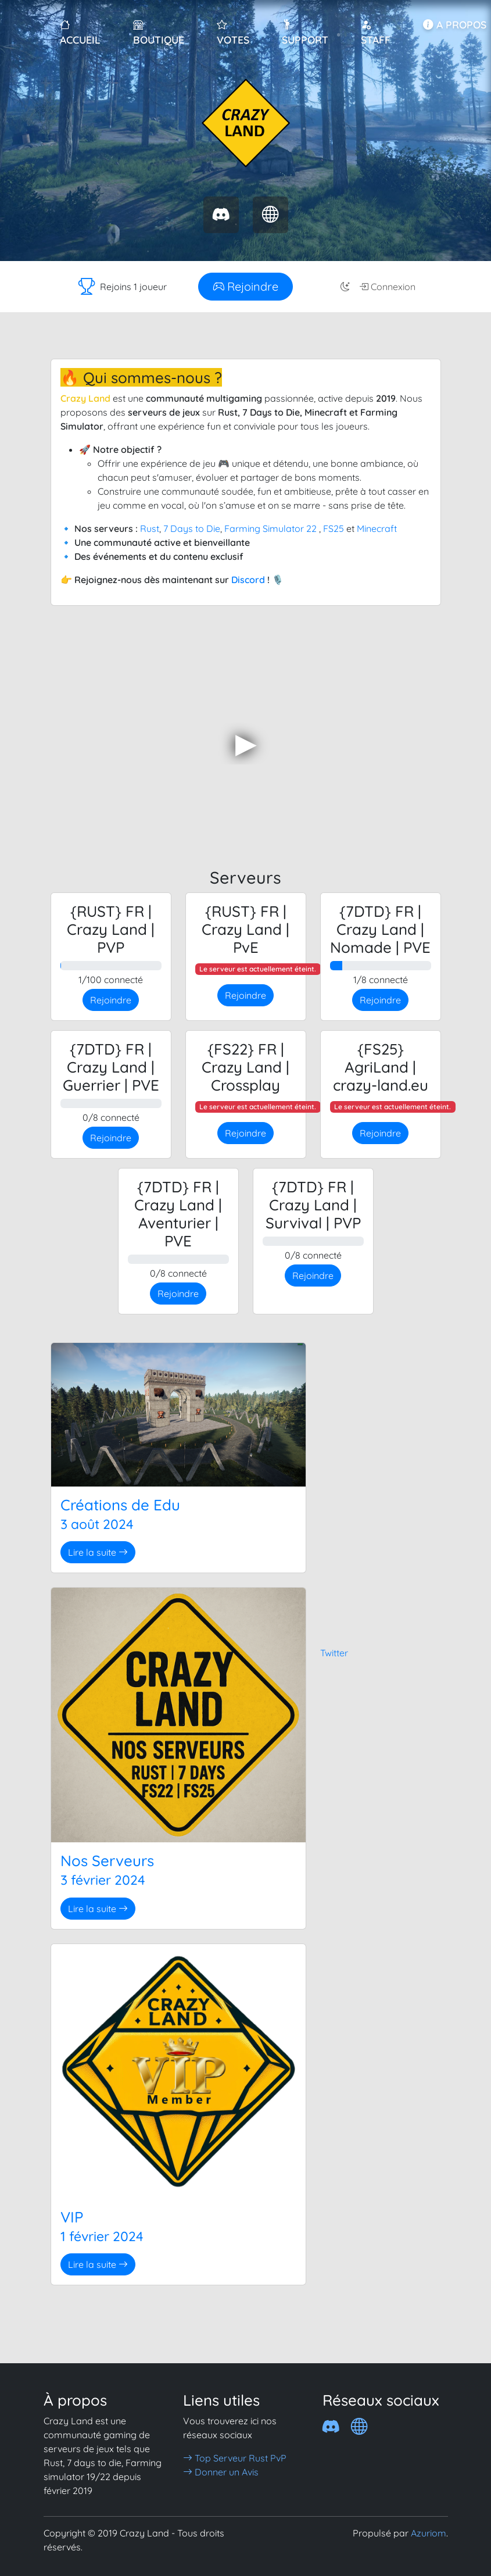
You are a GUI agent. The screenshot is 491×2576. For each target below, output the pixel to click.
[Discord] (330, 2426)
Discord (248, 579)
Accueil (80, 32)
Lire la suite (98, 1552)
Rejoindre (245, 286)
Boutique (158, 32)
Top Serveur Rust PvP (234, 2458)
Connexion (387, 286)
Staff (375, 32)
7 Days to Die (191, 528)
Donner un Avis (221, 2472)
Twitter (334, 1653)
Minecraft (377, 528)
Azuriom (428, 2533)
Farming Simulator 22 (270, 528)
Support (305, 32)
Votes (233, 32)
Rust (149, 528)
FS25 (333, 528)
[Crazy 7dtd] (359, 2426)
